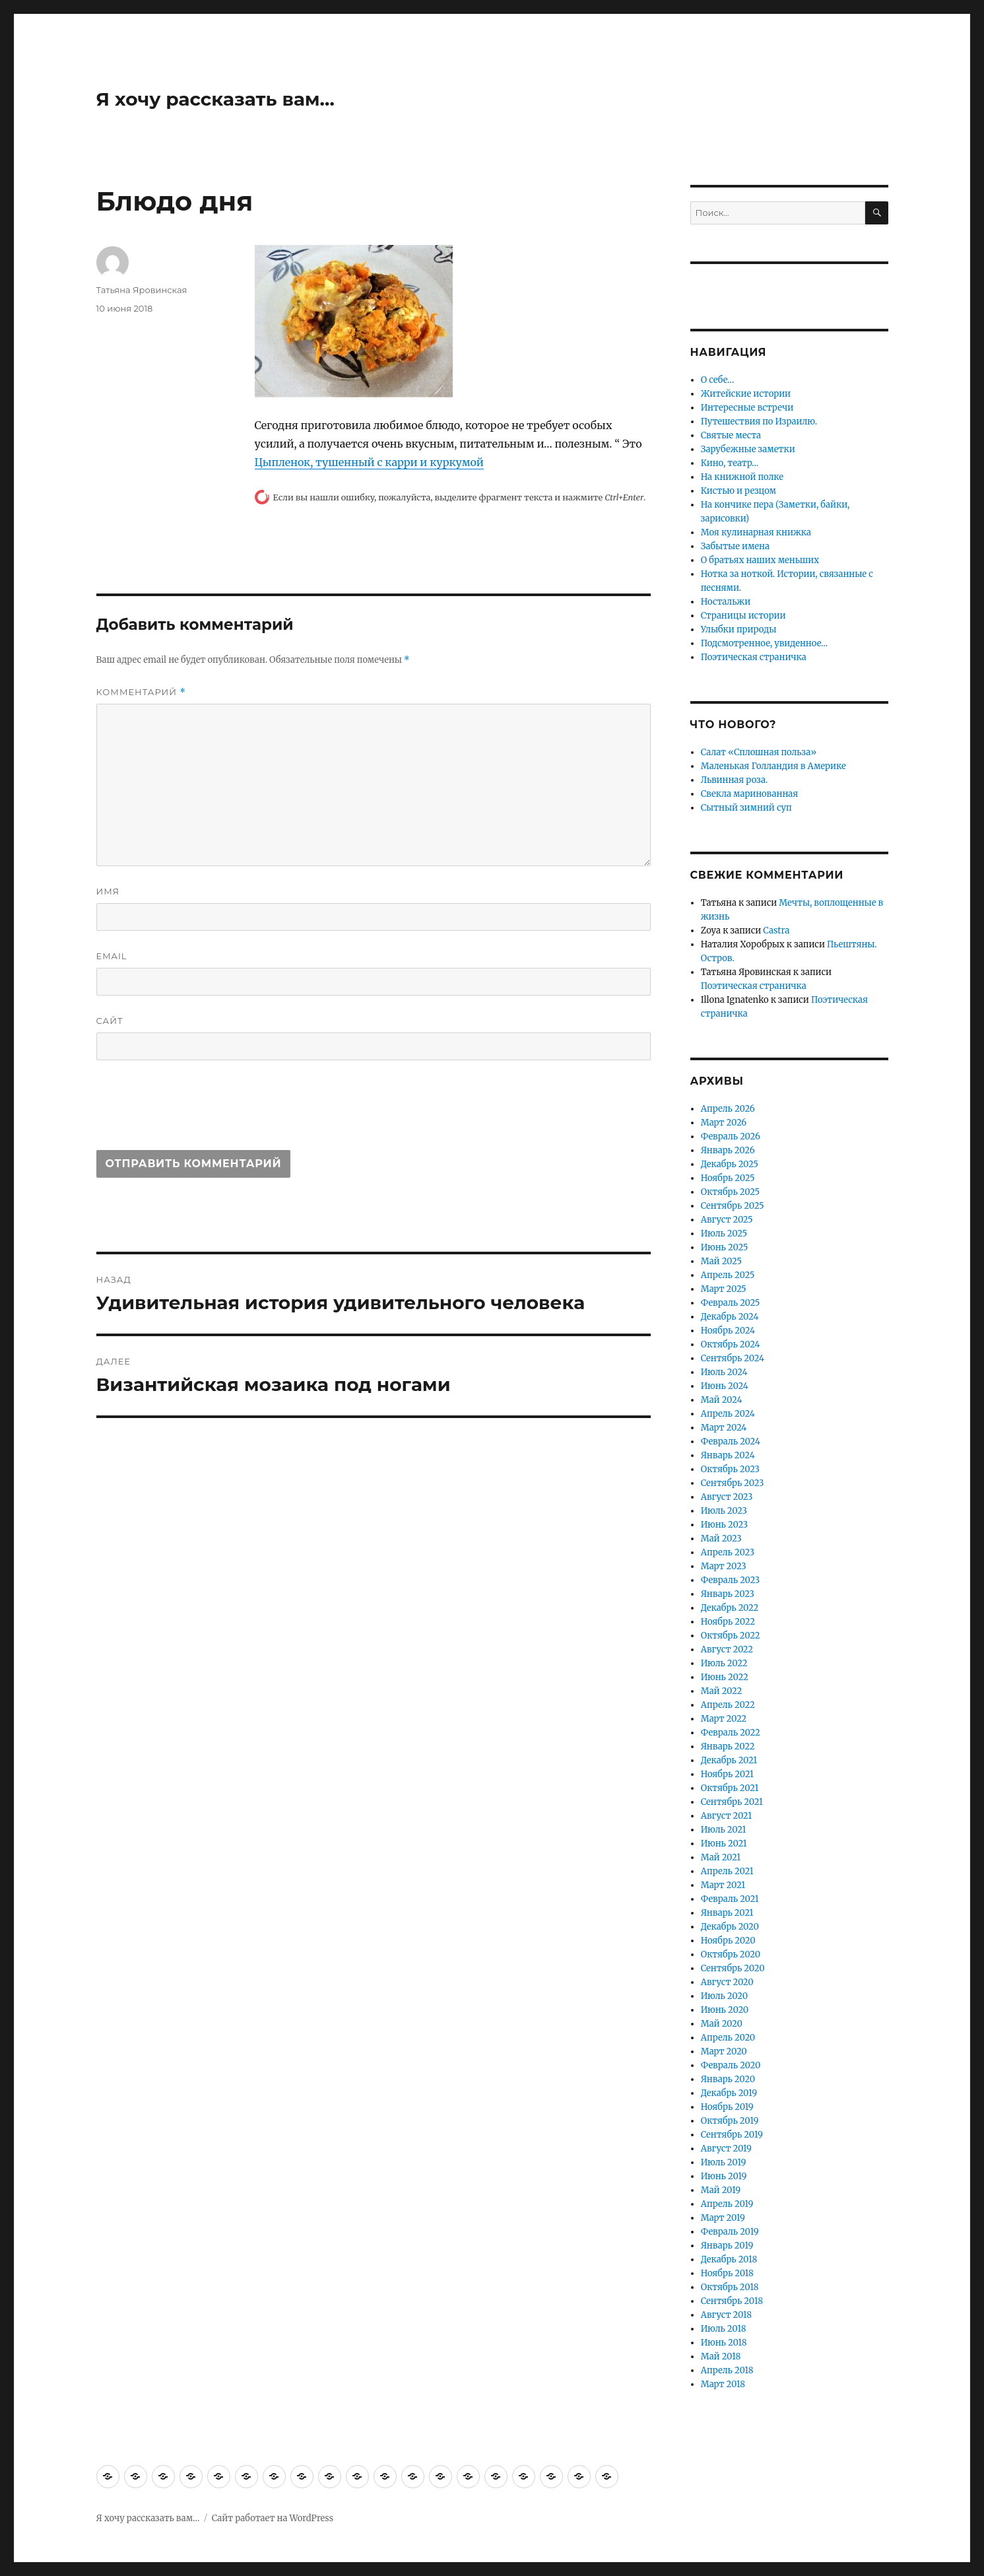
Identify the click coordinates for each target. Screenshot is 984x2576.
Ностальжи (725, 601)
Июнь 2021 (724, 1843)
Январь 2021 (727, 1912)
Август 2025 (727, 1219)
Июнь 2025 (724, 1247)
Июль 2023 (724, 1510)
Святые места (731, 435)
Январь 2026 (728, 1150)
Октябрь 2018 (730, 2287)
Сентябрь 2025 (732, 1205)
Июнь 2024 (724, 1386)
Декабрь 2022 (730, 1607)
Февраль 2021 (730, 1899)
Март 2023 (723, 1566)
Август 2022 (727, 1649)
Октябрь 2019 (730, 2120)
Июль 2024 (724, 1372)
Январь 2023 (727, 1594)
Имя (108, 891)
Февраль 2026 (730, 1136)
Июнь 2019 (724, 2176)
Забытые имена (735, 546)
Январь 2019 (727, 2245)
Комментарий (141, 692)
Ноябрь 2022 (728, 1621)
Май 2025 (721, 1261)
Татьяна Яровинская (141, 290)
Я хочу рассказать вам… (215, 99)
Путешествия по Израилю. (759, 421)
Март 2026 (723, 1122)
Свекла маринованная (750, 793)
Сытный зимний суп (746, 807)
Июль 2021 (723, 1829)
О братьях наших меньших (760, 560)
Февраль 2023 (730, 1580)
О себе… (718, 380)
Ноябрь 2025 (728, 1178)
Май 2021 (721, 1857)
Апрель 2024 (728, 1413)
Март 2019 (723, 2217)
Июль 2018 (723, 2328)
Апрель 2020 (728, 2037)
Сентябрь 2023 (732, 1483)
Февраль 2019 (730, 2231)
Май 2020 (721, 2023)
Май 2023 (721, 1538)
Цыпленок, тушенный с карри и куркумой (369, 462)
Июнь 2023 (724, 1524)
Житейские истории (746, 393)
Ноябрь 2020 (728, 1940)
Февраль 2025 (730, 1302)
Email (111, 956)
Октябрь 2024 (730, 1344)
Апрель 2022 (728, 1705)
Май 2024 (721, 1400)
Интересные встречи (747, 407)
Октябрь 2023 (730, 1469)
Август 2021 (726, 1815)
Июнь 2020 (725, 2010)
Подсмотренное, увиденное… (764, 643)
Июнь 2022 (724, 1677)
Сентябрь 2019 (732, 2134)
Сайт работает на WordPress (272, 2518)
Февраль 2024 (730, 1441)
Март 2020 (724, 2051)
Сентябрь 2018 (732, 2301)
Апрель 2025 (728, 1275)
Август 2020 (727, 1982)
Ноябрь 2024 (728, 1330)
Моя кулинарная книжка (756, 532)
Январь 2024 (728, 1455)
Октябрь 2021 (730, 1788)
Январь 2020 (728, 2079)
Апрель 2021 (727, 1871)
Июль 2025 (724, 1233)
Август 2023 (727, 1497)
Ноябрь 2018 (727, 2273)
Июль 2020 (724, 1996)
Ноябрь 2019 (727, 2107)
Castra (776, 930)
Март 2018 (723, 2384)
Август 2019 (726, 2148)
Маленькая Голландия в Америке (773, 766)
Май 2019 (720, 2190)
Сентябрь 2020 (733, 1968)
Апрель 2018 (727, 2370)
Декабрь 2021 (729, 1760)
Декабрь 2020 (730, 1926)
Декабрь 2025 (729, 1164)
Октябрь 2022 (730, 1635)
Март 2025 (723, 1289)
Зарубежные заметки (748, 449)
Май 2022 (721, 1691)
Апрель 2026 (728, 1108)
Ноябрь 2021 (727, 1774)
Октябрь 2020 (730, 1954)
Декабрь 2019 (729, 2093)
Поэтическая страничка (753, 657)
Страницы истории (743, 615)
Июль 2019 (723, 2162)
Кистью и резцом (738, 490)
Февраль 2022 (730, 1732)
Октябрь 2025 (730, 1192)
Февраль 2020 (731, 2065)
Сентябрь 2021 (732, 1802)
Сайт (109, 1020)
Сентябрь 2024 (732, 1358)
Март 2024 (723, 1427)
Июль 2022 (724, 1663)
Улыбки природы (739, 629)
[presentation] (196, 1111)
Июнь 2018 (724, 2342)
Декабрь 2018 (729, 2259)
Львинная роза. (734, 780)
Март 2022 (723, 1718)
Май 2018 (720, 2356)
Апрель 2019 (727, 2204)
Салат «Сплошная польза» (758, 752)
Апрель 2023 (727, 1552)
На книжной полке (742, 477)
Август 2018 (726, 2315)
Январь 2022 (728, 1746)
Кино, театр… (730, 463)
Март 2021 (723, 1885)
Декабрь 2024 (730, 1316)
